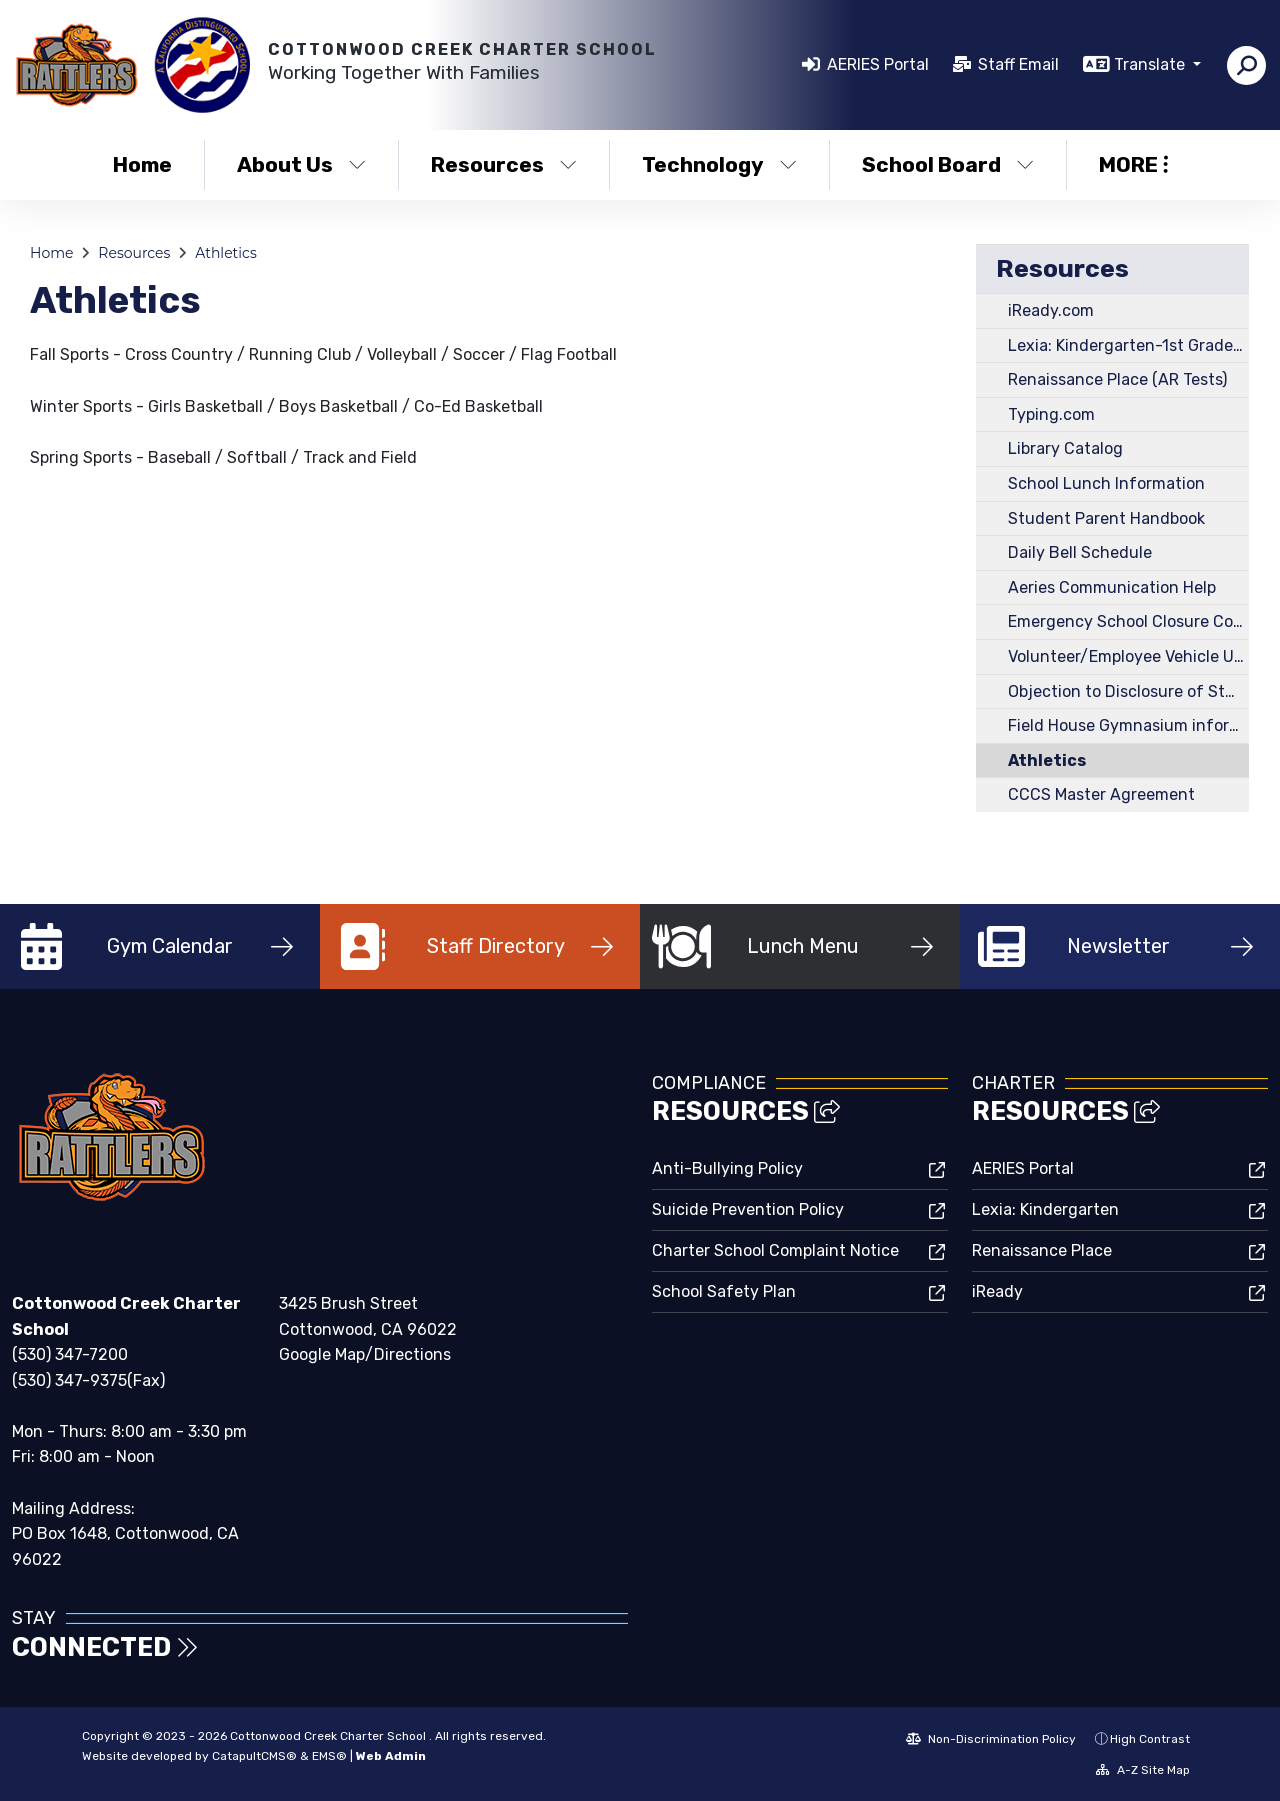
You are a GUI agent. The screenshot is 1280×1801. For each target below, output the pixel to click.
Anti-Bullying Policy (727, 1168)
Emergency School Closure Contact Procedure (1128, 621)
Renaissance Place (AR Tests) (1117, 379)
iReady (997, 1291)
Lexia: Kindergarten (1045, 1209)
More (1133, 164)
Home (142, 164)
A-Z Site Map (1143, 1770)
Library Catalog (1065, 448)
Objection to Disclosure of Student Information (1128, 691)
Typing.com (1051, 414)
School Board (948, 164)
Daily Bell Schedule (1080, 552)
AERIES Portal (878, 64)
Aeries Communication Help (1112, 587)
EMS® (329, 1756)
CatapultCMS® (254, 1756)
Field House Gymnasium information (1128, 725)
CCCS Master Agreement (1101, 794)
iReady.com (1051, 310)
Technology (719, 164)
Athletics (226, 253)
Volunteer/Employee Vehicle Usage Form (1128, 656)
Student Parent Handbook (1106, 518)
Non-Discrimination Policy (991, 1739)
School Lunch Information (1106, 483)
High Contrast (1150, 1739)
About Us (301, 164)
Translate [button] (1151, 64)
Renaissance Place (1042, 1250)
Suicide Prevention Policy (748, 1209)
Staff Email (1018, 64)
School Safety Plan (724, 1291)
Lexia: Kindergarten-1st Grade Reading (1128, 345)
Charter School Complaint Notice (775, 1250)
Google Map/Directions (365, 1354)
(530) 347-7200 (70, 1354)
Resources (504, 164)
